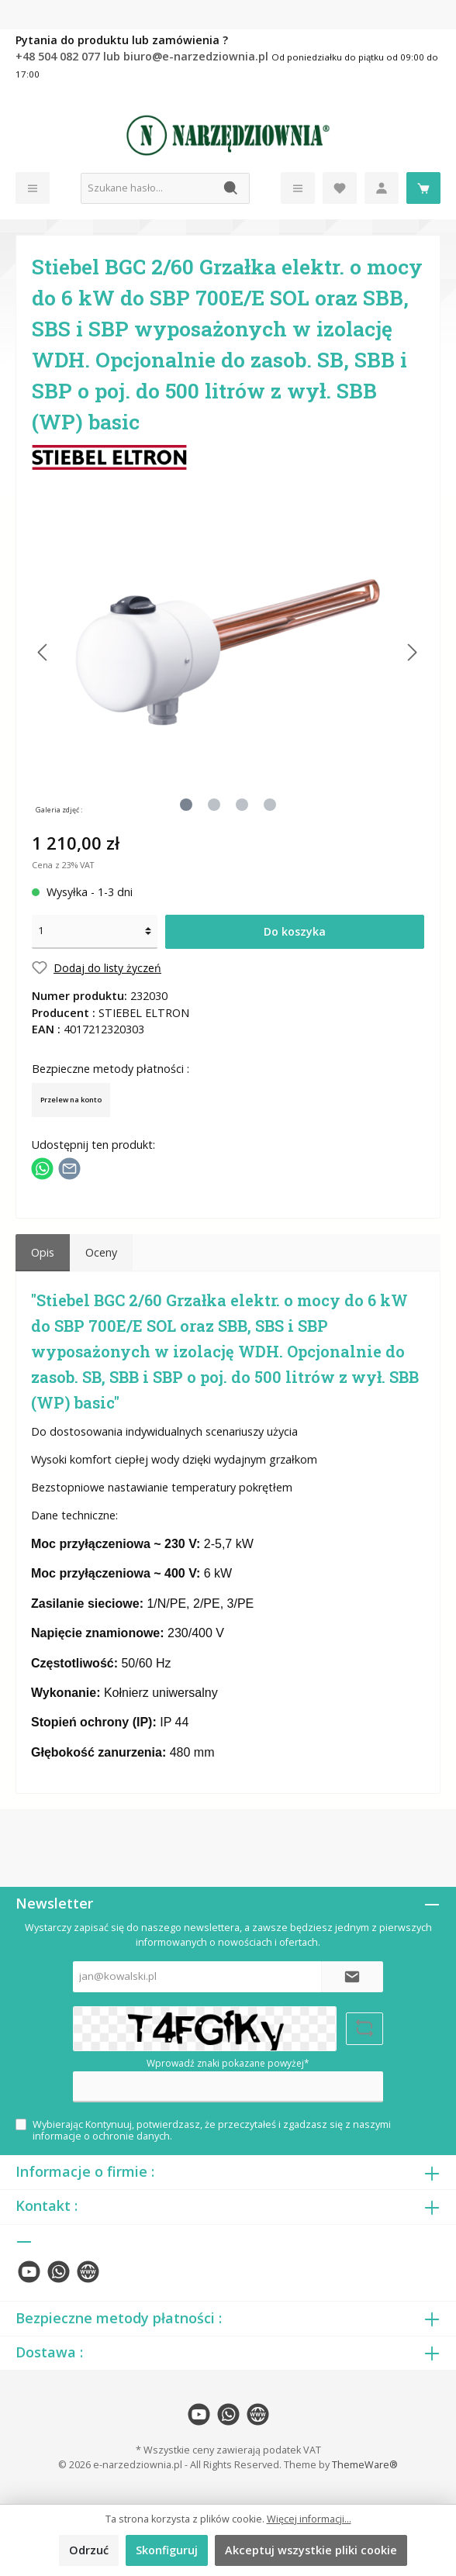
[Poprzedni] (43, 652)
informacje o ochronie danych (101, 2136)
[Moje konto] (381, 188)
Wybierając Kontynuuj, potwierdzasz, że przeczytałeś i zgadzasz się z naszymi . (212, 2130)
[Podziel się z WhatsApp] (42, 1167)
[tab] (43, 1252)
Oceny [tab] (101, 1252)
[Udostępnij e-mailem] (69, 1167)
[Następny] (411, 652)
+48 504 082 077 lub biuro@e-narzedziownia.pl (143, 56)
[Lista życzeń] (340, 188)
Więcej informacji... (309, 2519)
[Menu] (33, 188)
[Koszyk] (423, 188)
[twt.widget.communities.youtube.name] (29, 2271)
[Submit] (352, 1976)
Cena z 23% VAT (63, 865)
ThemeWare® (365, 2464)
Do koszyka (295, 931)
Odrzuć (89, 2550)
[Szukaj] (231, 188)
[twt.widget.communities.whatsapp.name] (58, 2271)
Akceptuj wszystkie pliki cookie (311, 2550)
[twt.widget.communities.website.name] (88, 2271)
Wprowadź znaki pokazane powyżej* (228, 2063)
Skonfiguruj (167, 2550)
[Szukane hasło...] (147, 188)
